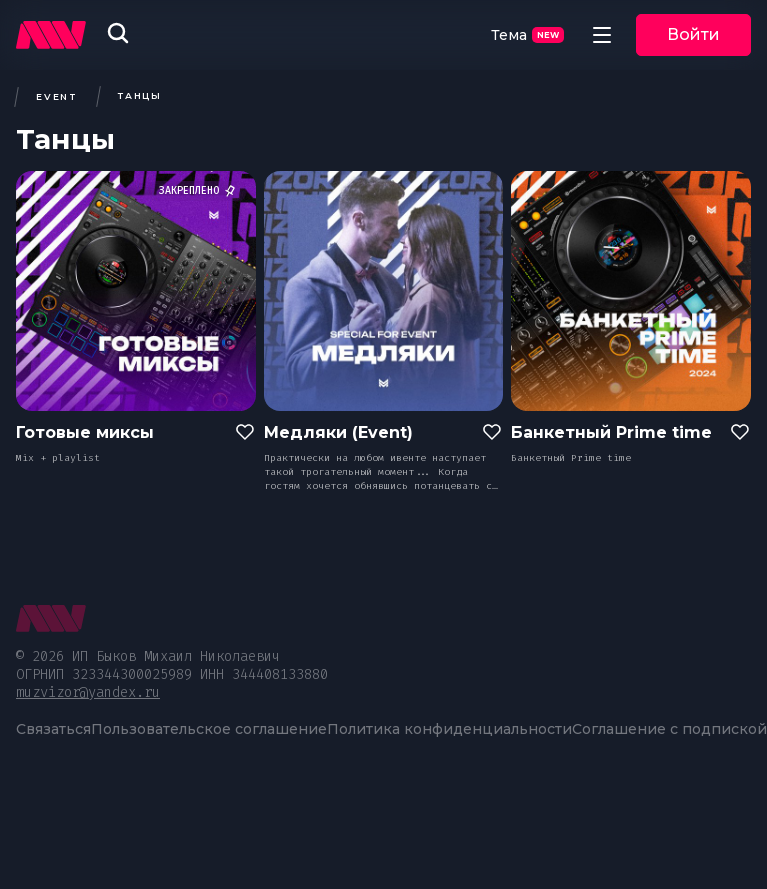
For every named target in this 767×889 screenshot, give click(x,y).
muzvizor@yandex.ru (88, 692)
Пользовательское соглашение (209, 729)
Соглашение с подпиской (669, 729)
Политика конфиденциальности (449, 729)
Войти (693, 34)
